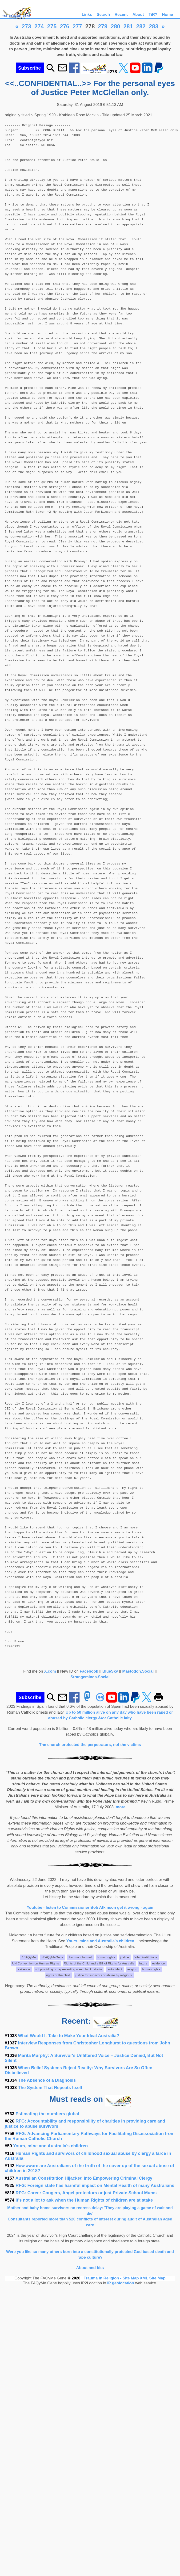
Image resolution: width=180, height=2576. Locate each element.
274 (39, 26)
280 (115, 26)
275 (51, 26)
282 (141, 26)
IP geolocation (120, 2283)
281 (128, 26)
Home (167, 14)
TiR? (152, 14)
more (120, 1807)
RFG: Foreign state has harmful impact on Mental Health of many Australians (95, 2185)
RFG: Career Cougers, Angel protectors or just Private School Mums (86, 2192)
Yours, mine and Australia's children (100, 1941)
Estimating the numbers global (47, 2113)
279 (103, 26)
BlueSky (110, 1671)
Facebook (89, 1671)
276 (64, 26)
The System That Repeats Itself (50, 2087)
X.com (50, 1671)
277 (77, 26)
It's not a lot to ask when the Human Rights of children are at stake (84, 2200)
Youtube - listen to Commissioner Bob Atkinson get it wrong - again (90, 1907)
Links (87, 14)
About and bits (90, 2268)
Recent (121, 14)
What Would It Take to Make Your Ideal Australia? (68, 2035)
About (138, 14)
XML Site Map (152, 2278)
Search (103, 14)
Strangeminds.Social (90, 1677)
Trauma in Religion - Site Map (112, 2278)
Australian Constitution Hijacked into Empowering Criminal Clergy (84, 2178)
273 (26, 26)
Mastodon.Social (138, 1671)
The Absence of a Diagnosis (47, 2080)
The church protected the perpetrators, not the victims (90, 1744)
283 (153, 26)
